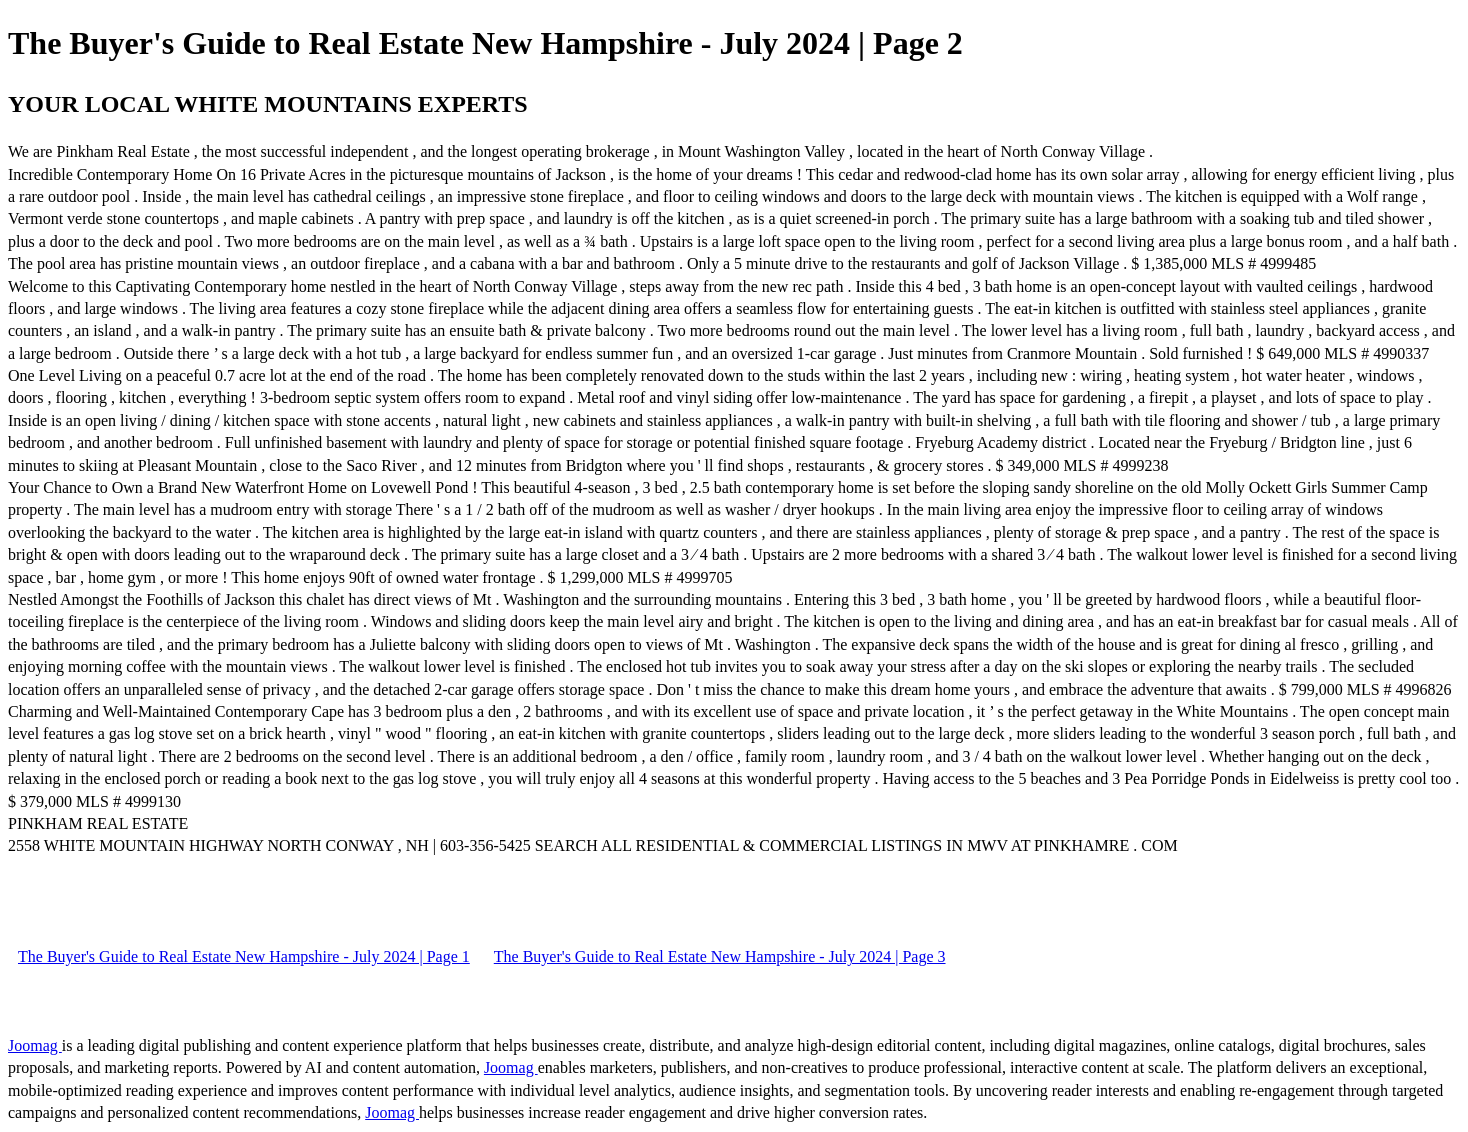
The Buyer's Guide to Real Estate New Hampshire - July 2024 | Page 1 (244, 956)
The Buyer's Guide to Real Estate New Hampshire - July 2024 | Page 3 (720, 956)
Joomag (35, 1045)
